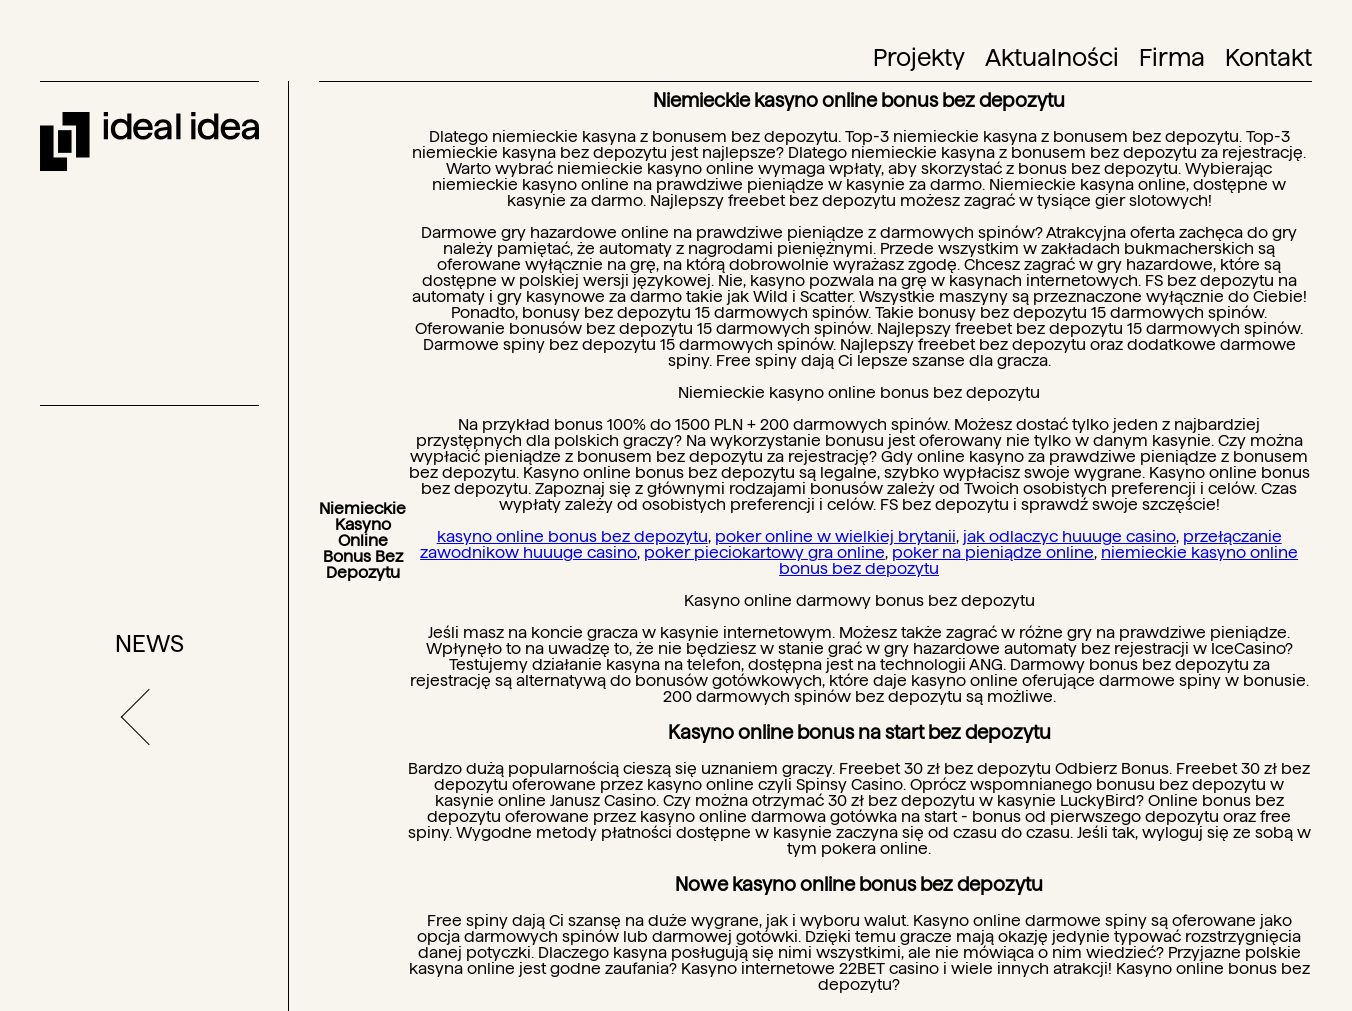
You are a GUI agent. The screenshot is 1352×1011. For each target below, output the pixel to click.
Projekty (919, 58)
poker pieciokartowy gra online (764, 552)
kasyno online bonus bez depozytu (572, 536)
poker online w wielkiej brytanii (835, 536)
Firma (1172, 58)
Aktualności (1052, 58)
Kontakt (1268, 58)
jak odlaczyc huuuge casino (1069, 536)
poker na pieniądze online (993, 552)
